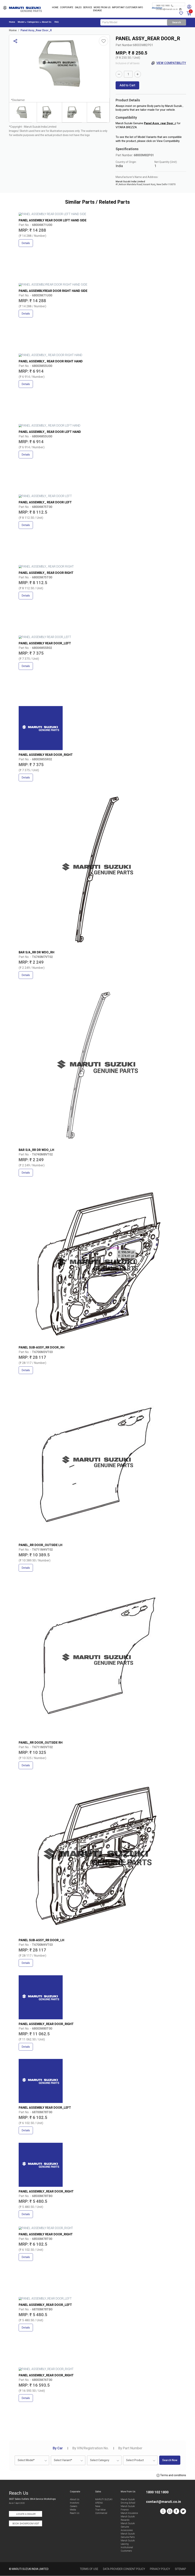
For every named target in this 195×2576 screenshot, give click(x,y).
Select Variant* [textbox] (63, 2460)
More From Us (102, 7)
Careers (73, 2506)
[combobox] (32, 2460)
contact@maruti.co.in (168, 9)
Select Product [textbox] (135, 2460)
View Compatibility (168, 63)
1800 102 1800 (164, 5)
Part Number (130, 2448)
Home (55, 7)
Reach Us (74, 2513)
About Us (46, 22)
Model (21, 22)
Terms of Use (89, 2569)
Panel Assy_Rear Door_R (36, 30)
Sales (78, 7)
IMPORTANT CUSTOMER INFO (127, 7)
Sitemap (180, 2569)
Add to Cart (127, 85)
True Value (100, 2510)
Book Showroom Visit (26, 2523)
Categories (33, 22)
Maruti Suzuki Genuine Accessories (128, 2527)
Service (87, 7)
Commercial (101, 2513)
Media (73, 2510)
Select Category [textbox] (99, 2460)
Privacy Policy (160, 2569)
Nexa (97, 2506)
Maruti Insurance (129, 2513)
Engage (97, 10)
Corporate (66, 7)
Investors (74, 2503)
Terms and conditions (171, 2475)
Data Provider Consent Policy (124, 2569)
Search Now (169, 2460)
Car (58, 2448)
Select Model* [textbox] (26, 2460)
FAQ (56, 22)
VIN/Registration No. (90, 2448)
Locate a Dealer (26, 2514)
